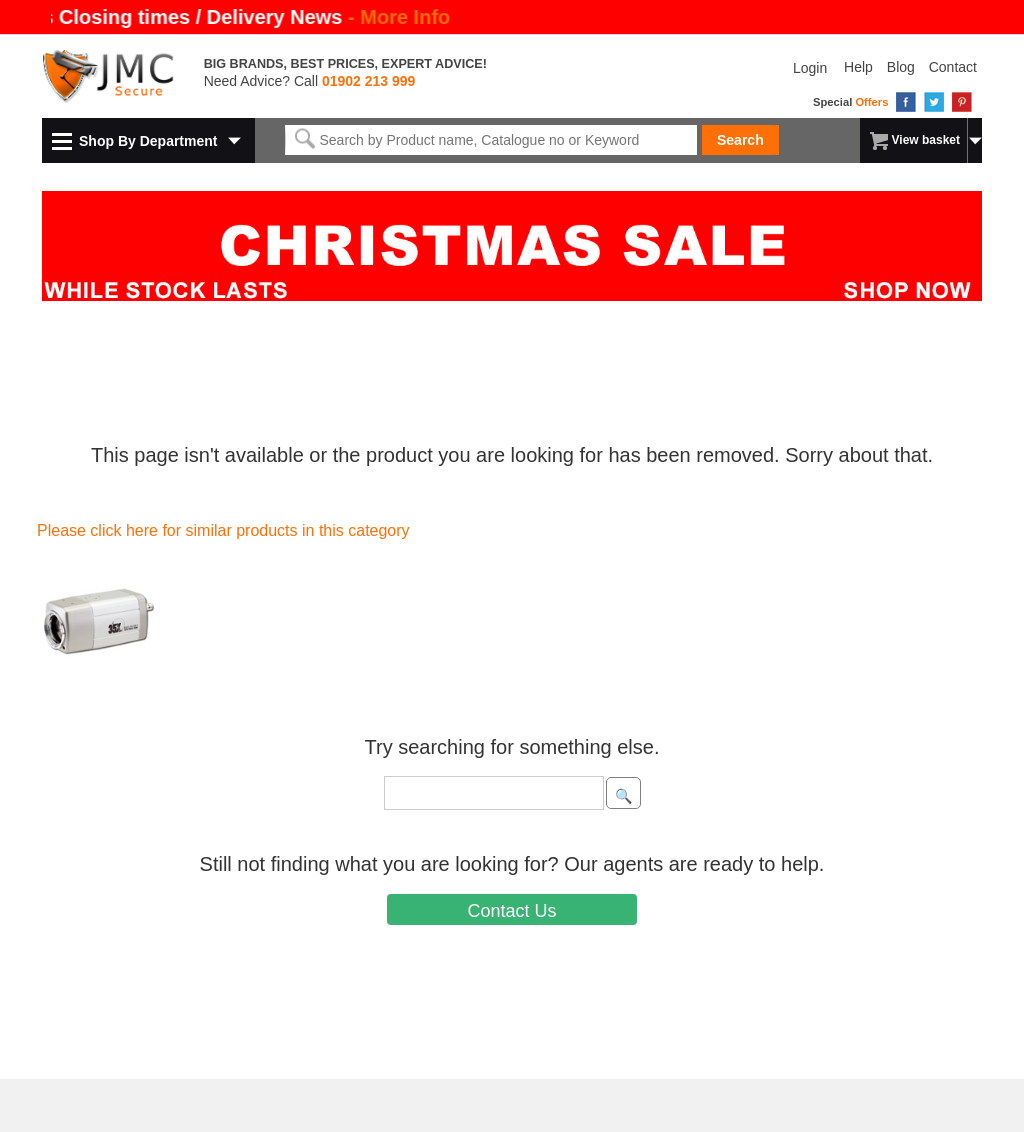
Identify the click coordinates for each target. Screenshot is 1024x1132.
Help (858, 67)
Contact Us (511, 911)
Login (810, 68)
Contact (953, 67)
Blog (901, 67)
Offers (871, 102)
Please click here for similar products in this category (223, 530)
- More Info (398, 17)
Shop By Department (148, 141)
